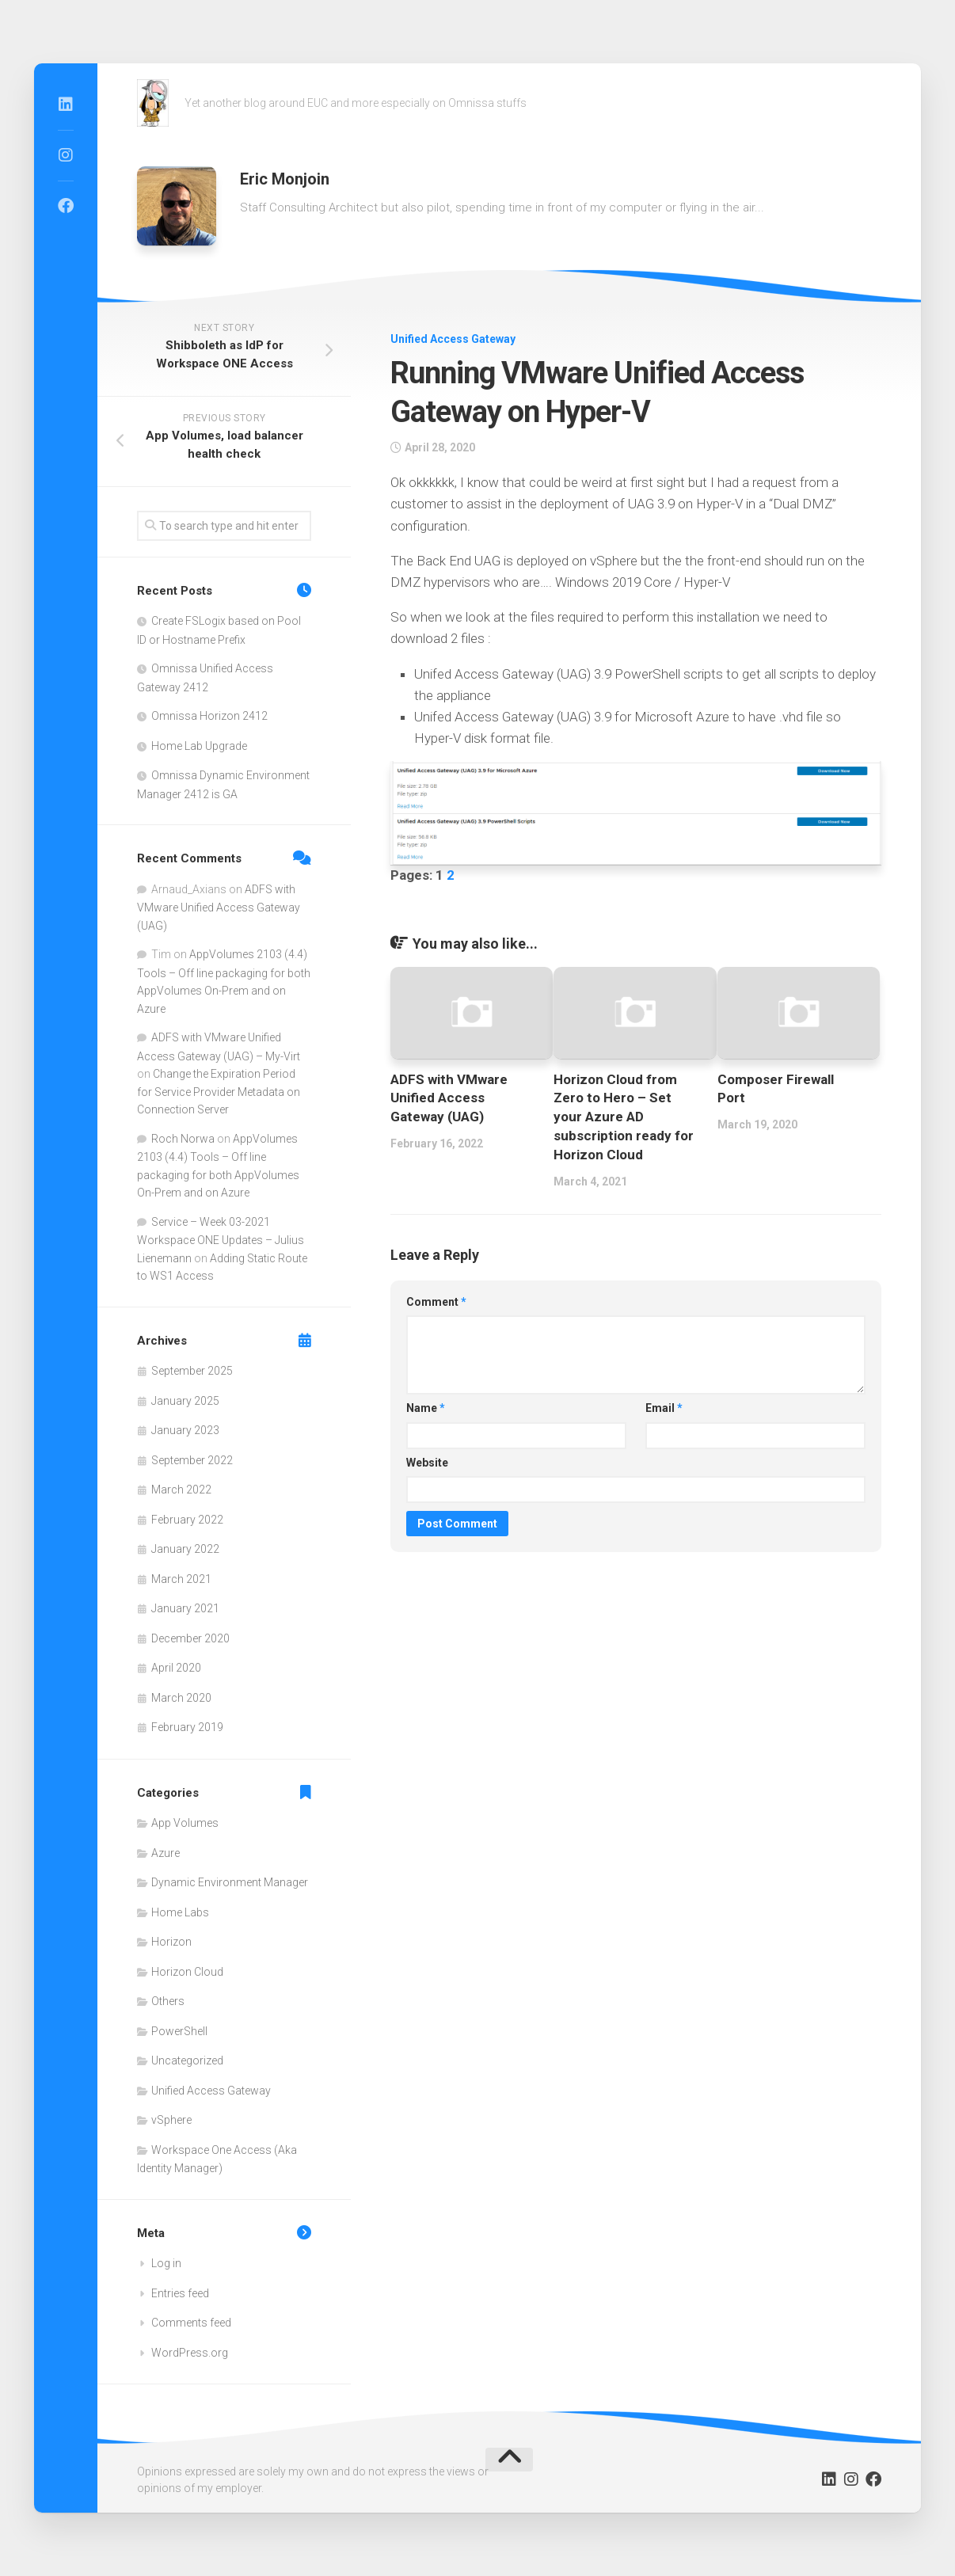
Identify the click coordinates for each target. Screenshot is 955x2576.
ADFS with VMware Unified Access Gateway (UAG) (449, 1098)
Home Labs (180, 1912)
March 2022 (181, 1489)
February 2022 (187, 1519)
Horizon (171, 1941)
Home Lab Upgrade (199, 746)
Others (168, 2001)
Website (427, 1462)
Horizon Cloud (187, 1971)
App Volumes (185, 1823)
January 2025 (185, 1401)
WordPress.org (189, 2352)
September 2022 (192, 1460)
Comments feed (191, 2322)
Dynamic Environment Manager (229, 1882)
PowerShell (179, 2031)
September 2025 (192, 1370)
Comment (436, 1302)
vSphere (171, 2120)
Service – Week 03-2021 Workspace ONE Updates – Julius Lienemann (220, 1240)
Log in (166, 2263)
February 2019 (187, 1727)
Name (425, 1408)
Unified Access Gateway (453, 339)
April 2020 (176, 1667)
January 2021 (185, 1608)
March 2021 (181, 1579)
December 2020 (190, 1638)
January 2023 (185, 1430)
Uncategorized (187, 2060)
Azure (165, 1853)
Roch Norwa (183, 1138)
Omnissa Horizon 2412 (209, 716)
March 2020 (181, 1697)
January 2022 (185, 1549)
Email (664, 1408)
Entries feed (180, 2293)
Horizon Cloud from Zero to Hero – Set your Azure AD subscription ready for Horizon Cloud (624, 1116)
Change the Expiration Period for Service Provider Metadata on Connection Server (218, 1091)
